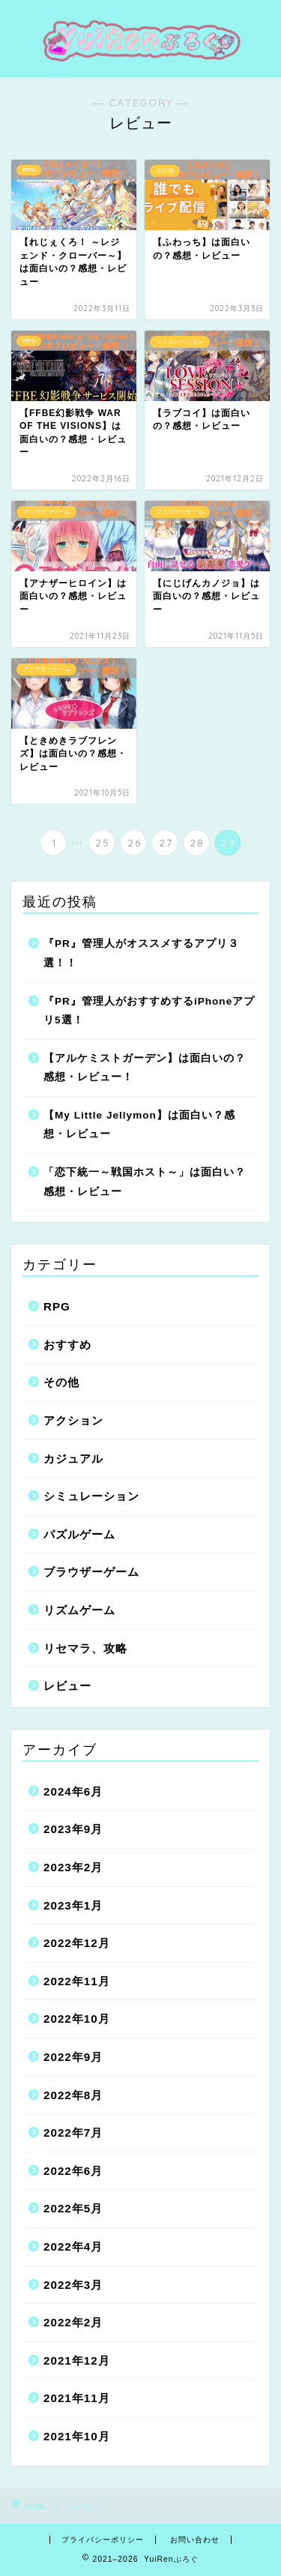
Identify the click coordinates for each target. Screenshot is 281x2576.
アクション (73, 1420)
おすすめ (67, 1344)
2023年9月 (73, 1829)
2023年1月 (73, 1905)
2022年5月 (73, 2208)
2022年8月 (73, 2095)
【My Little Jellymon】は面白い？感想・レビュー (139, 1125)
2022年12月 (76, 1942)
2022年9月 (73, 2056)
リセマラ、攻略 (85, 1648)
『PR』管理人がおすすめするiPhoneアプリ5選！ (149, 1011)
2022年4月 (73, 2246)
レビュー (67, 1685)
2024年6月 (73, 1791)
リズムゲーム (79, 1610)
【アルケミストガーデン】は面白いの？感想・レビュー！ (144, 1068)
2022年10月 (76, 2018)
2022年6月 (73, 2170)
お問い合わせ (195, 2540)
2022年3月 (73, 2284)
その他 (61, 1382)
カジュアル (73, 1458)
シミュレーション (91, 1496)
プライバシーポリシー (102, 2540)
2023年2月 (73, 1867)
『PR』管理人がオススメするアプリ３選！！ (141, 953)
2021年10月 (76, 2436)
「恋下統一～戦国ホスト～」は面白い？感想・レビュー (144, 1182)
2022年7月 (73, 2132)
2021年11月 (76, 2398)
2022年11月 (76, 1981)
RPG (56, 1306)
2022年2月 (73, 2322)
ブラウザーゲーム (91, 1571)
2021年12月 (76, 2360)
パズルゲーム (79, 1534)
